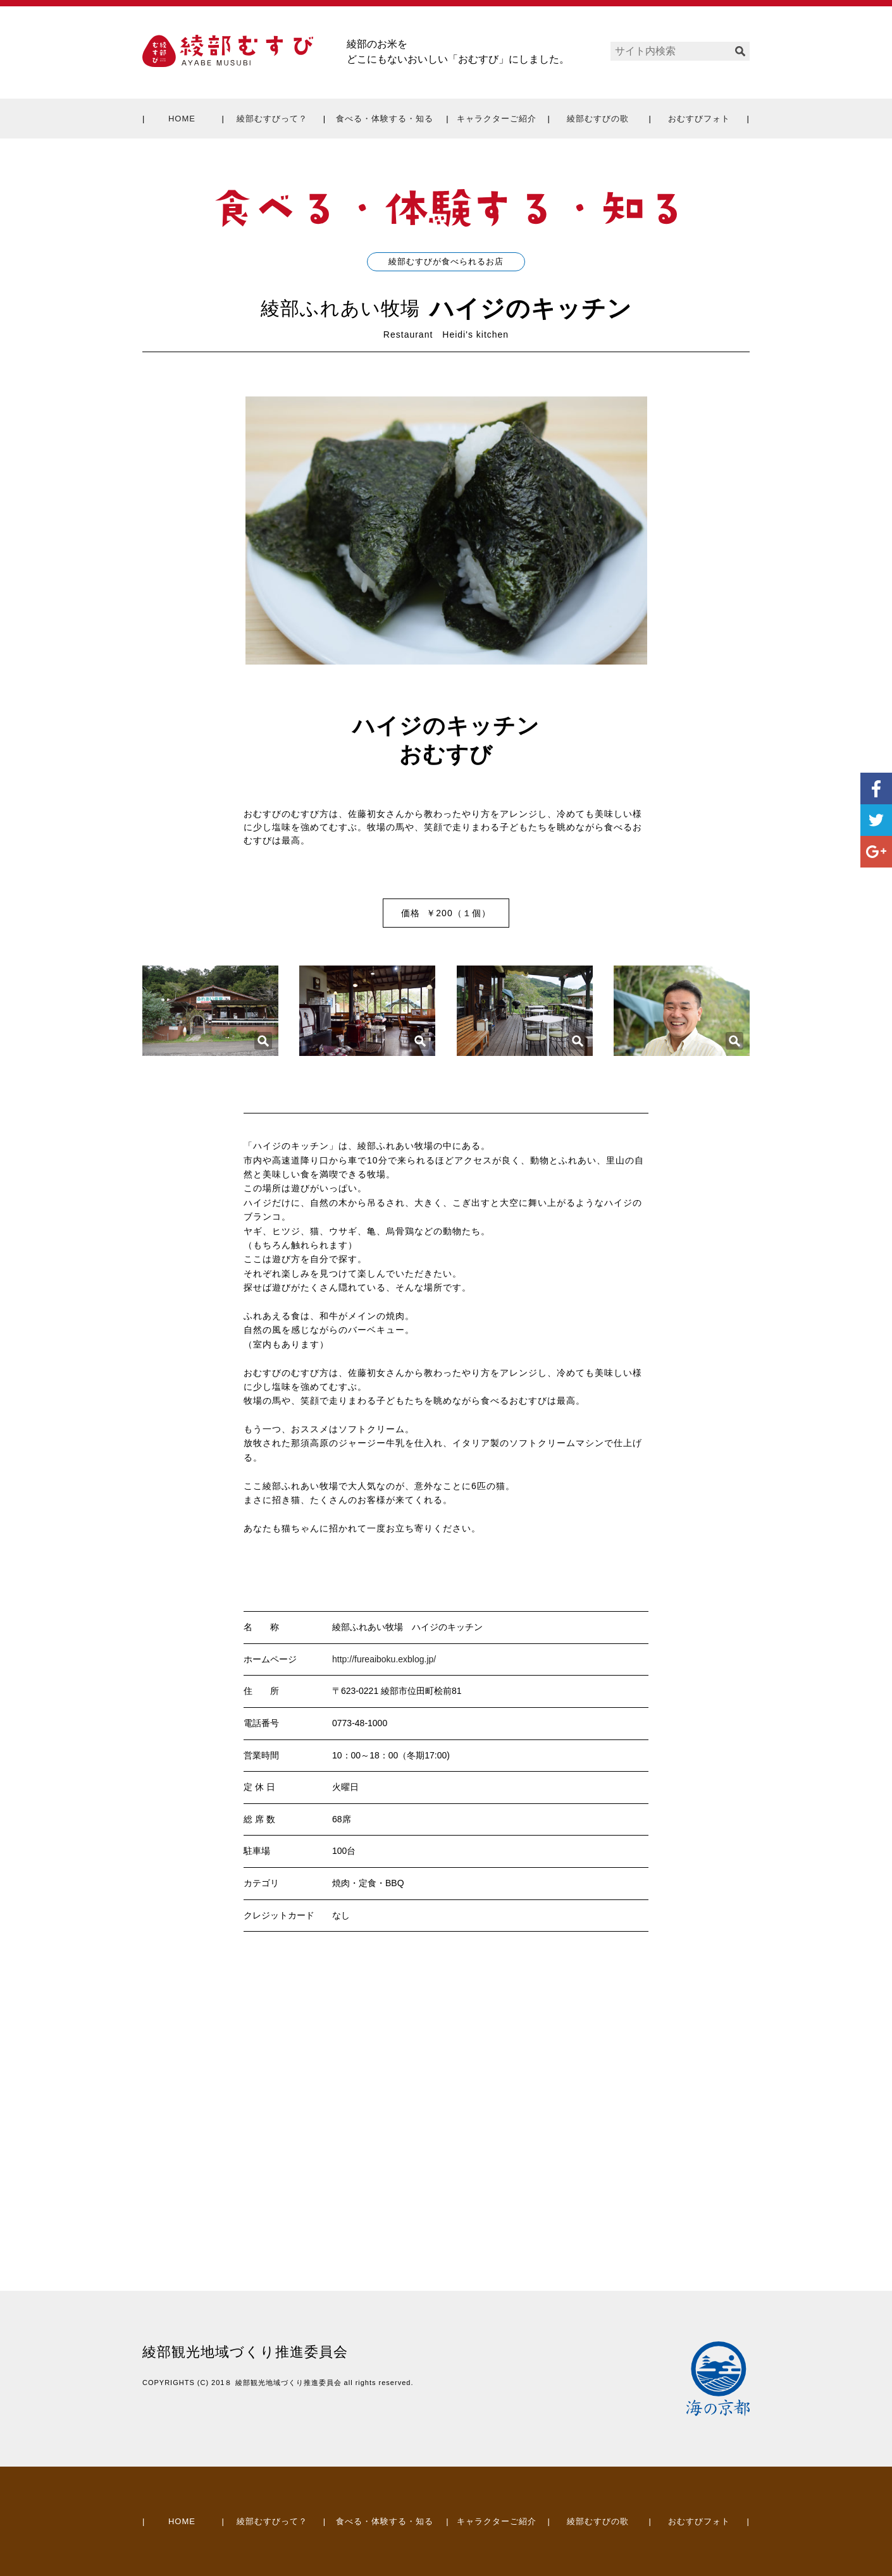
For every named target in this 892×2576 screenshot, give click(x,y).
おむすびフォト (699, 118)
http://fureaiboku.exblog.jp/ (384, 1659)
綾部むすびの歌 (598, 118)
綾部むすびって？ (272, 118)
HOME (181, 118)
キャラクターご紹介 (496, 118)
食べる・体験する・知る (384, 118)
